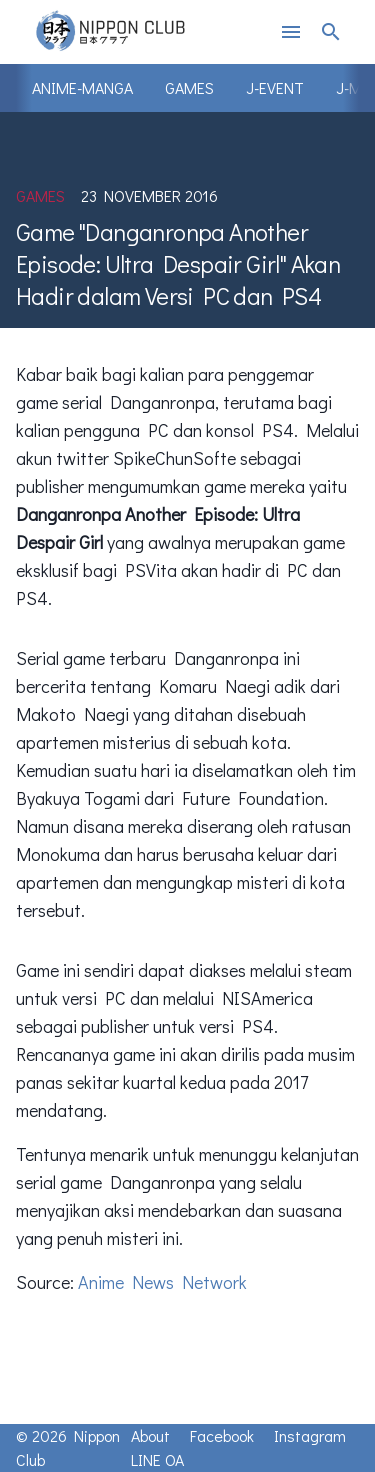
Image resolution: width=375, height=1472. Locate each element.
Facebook (222, 1435)
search (331, 32)
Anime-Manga (82, 87)
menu (291, 32)
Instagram (310, 1435)
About (150, 1435)
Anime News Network (162, 1282)
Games (189, 87)
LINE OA (157, 1459)
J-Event (275, 87)
